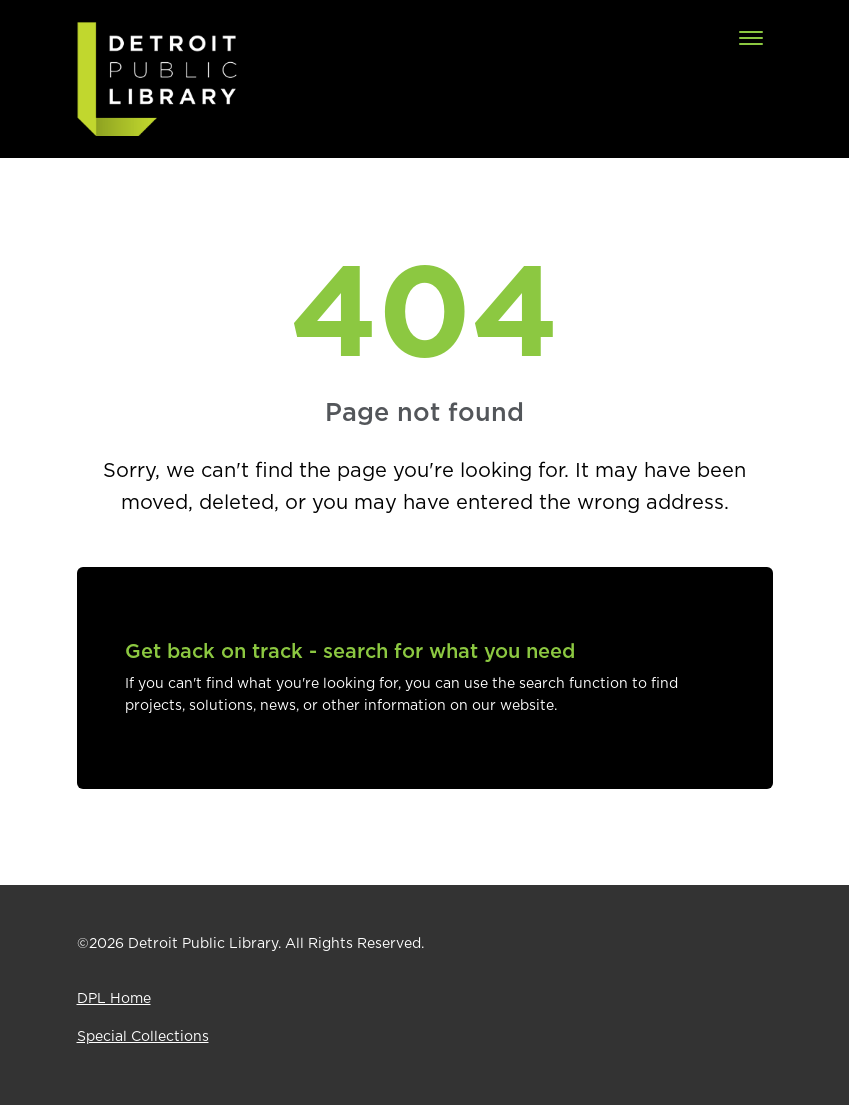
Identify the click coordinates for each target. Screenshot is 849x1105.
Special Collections (143, 1037)
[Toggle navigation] (751, 38)
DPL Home (114, 999)
